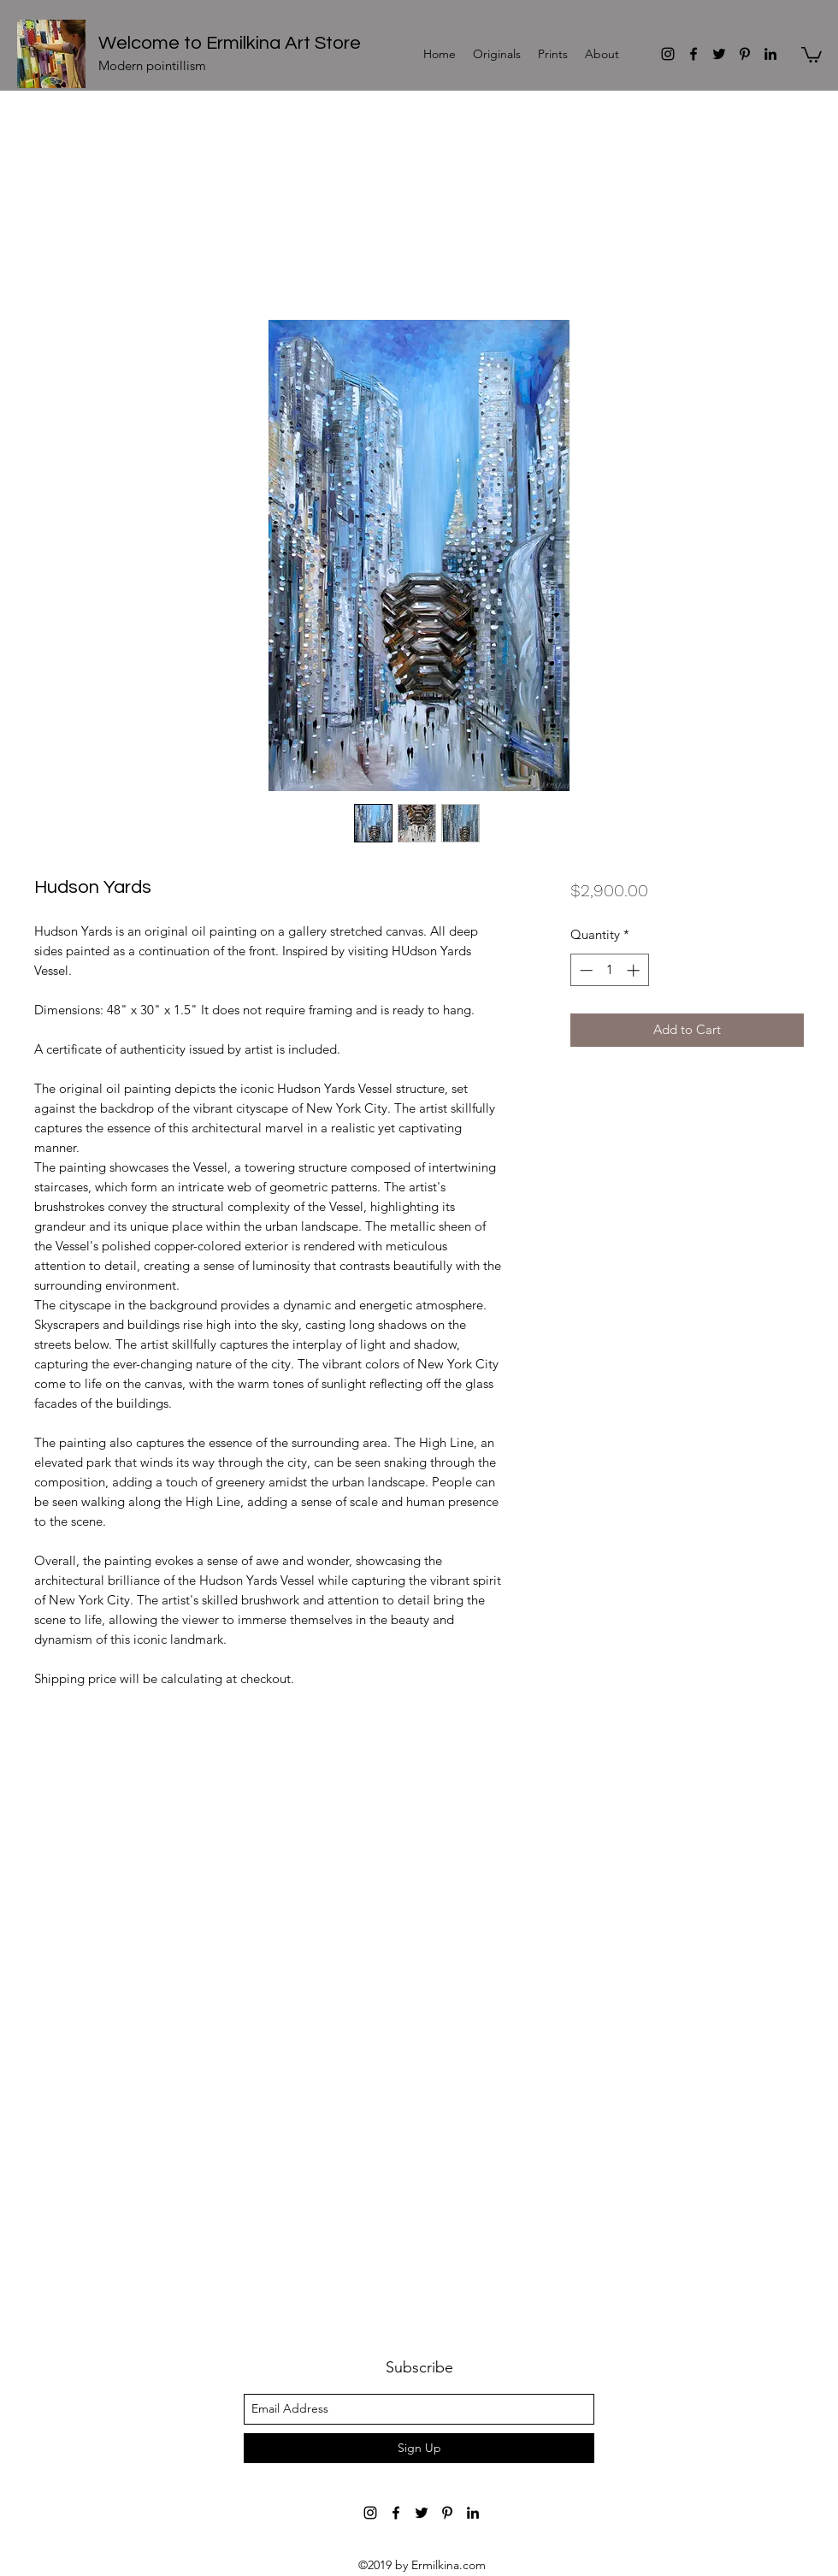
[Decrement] (584, 970)
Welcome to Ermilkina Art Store (229, 43)
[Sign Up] (419, 2448)
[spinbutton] (609, 970)
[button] (811, 53)
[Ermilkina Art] (667, 53)
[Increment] (634, 970)
